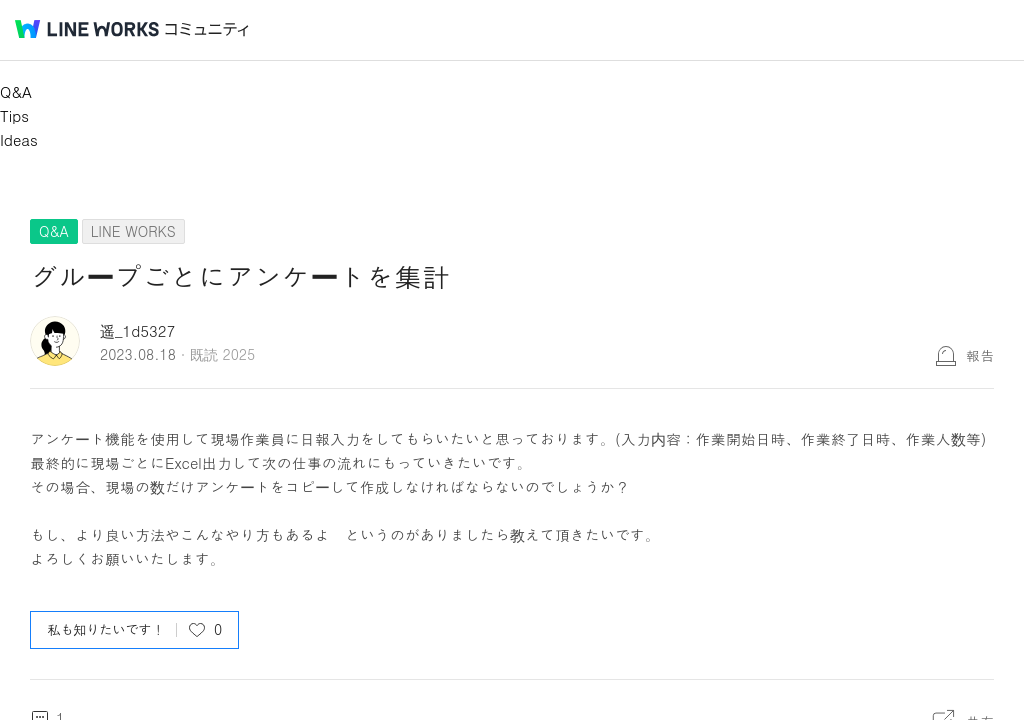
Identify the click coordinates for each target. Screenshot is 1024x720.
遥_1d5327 (137, 330)
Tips (14, 115)
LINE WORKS (133, 231)
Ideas (19, 139)
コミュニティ (207, 29)
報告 (980, 355)
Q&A (16, 91)
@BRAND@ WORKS (87, 29)
